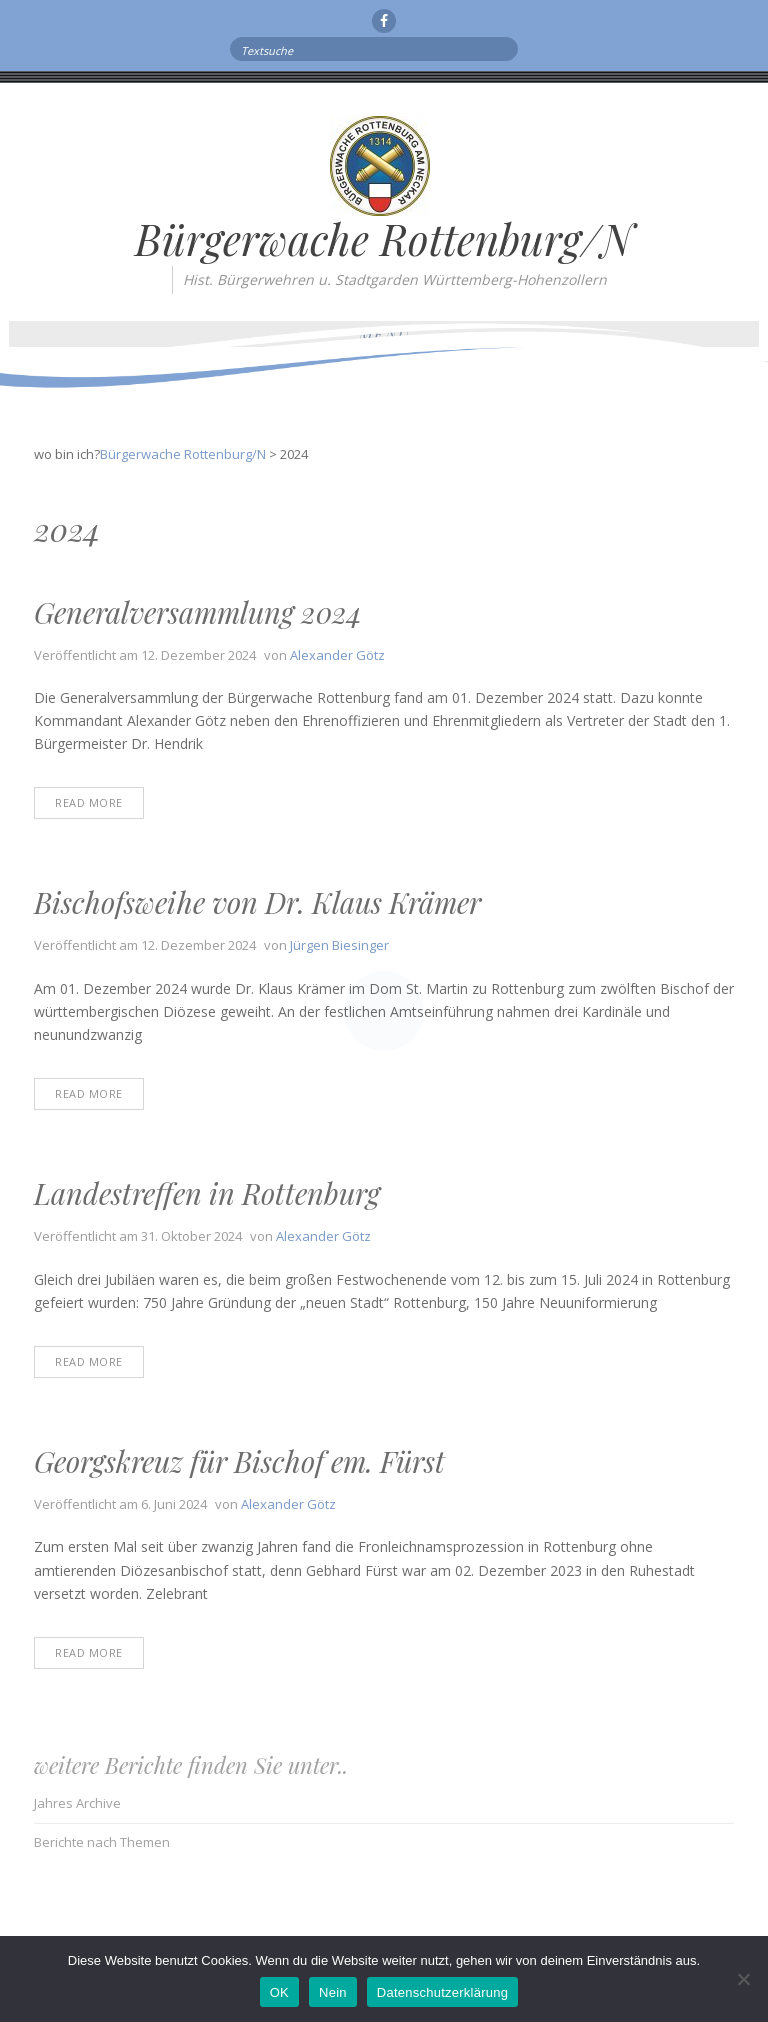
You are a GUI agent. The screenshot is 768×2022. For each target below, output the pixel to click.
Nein (333, 1992)
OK (279, 1992)
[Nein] (743, 1979)
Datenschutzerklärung (442, 1992)
